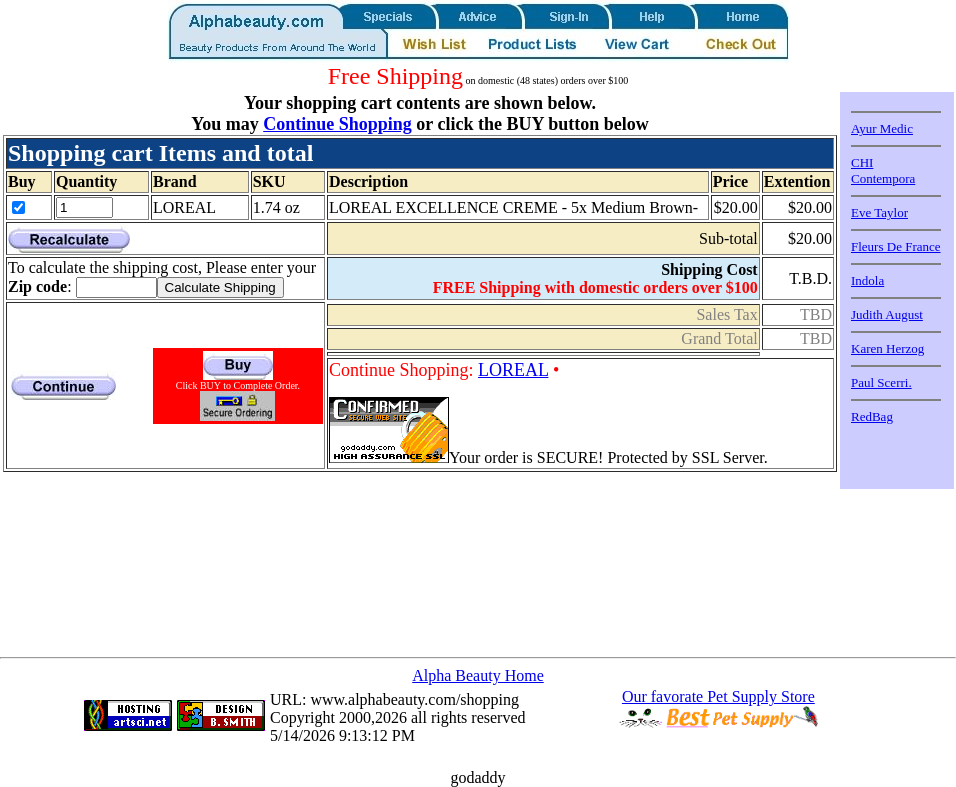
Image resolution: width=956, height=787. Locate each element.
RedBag (872, 416)
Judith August (887, 314)
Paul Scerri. (881, 382)
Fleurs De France (896, 246)
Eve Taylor (879, 212)
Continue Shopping (337, 124)
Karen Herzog (887, 348)
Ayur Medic (882, 128)
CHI (862, 162)
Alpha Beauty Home (478, 675)
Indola (867, 280)
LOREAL (513, 370)
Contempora (883, 178)
